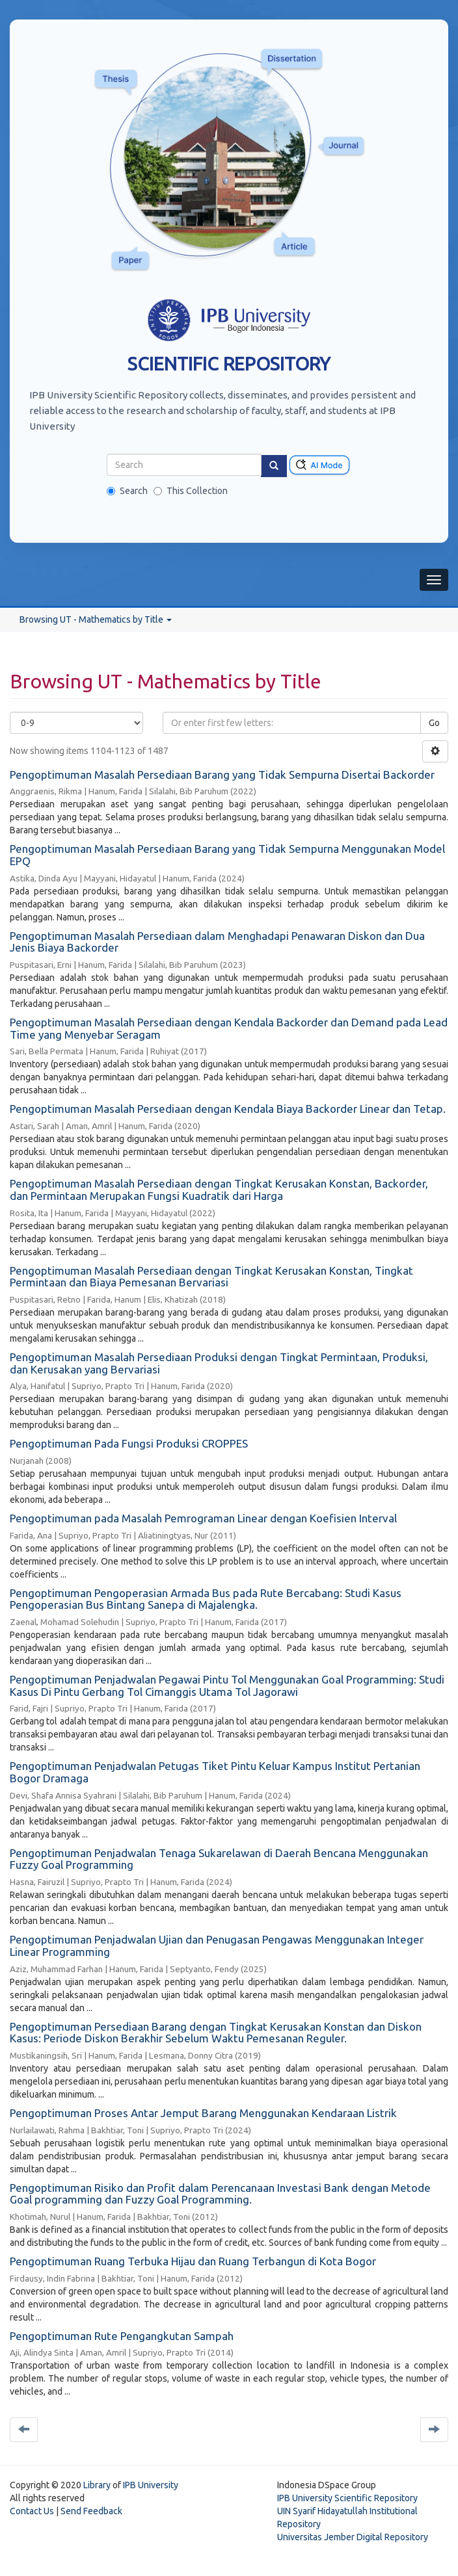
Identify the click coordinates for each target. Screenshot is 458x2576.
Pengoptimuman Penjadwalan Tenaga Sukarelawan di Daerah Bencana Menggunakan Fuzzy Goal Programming (219, 1859)
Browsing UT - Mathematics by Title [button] (96, 619)
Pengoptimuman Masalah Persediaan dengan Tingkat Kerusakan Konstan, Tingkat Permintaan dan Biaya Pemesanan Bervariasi (211, 1276)
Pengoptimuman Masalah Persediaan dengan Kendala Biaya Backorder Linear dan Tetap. (228, 1108)
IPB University (150, 2485)
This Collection (191, 491)
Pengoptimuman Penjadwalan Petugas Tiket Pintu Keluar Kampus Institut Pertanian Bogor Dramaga (215, 1772)
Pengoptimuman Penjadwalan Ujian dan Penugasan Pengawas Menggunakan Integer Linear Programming (217, 1945)
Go (434, 723)
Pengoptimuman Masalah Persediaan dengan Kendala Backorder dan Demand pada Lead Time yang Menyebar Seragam (229, 1028)
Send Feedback (91, 2511)
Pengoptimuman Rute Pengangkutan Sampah (122, 2336)
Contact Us (32, 2511)
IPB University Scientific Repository (347, 2498)
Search (127, 491)
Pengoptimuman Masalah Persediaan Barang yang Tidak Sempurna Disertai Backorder (222, 774)
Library (97, 2485)
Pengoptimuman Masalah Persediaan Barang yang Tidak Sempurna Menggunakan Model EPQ (227, 854)
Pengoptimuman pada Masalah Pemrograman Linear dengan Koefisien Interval (203, 1518)
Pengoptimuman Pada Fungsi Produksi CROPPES (129, 1443)
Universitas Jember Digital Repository (352, 2537)
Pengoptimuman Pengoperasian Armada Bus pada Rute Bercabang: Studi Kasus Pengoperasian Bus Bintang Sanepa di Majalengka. (205, 1599)
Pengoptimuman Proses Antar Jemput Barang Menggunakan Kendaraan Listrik (203, 2113)
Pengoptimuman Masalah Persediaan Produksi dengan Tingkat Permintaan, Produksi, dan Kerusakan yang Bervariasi (219, 1363)
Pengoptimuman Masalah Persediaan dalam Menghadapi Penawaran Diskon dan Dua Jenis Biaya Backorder (217, 942)
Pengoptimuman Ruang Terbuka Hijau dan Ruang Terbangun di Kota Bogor (193, 2261)
